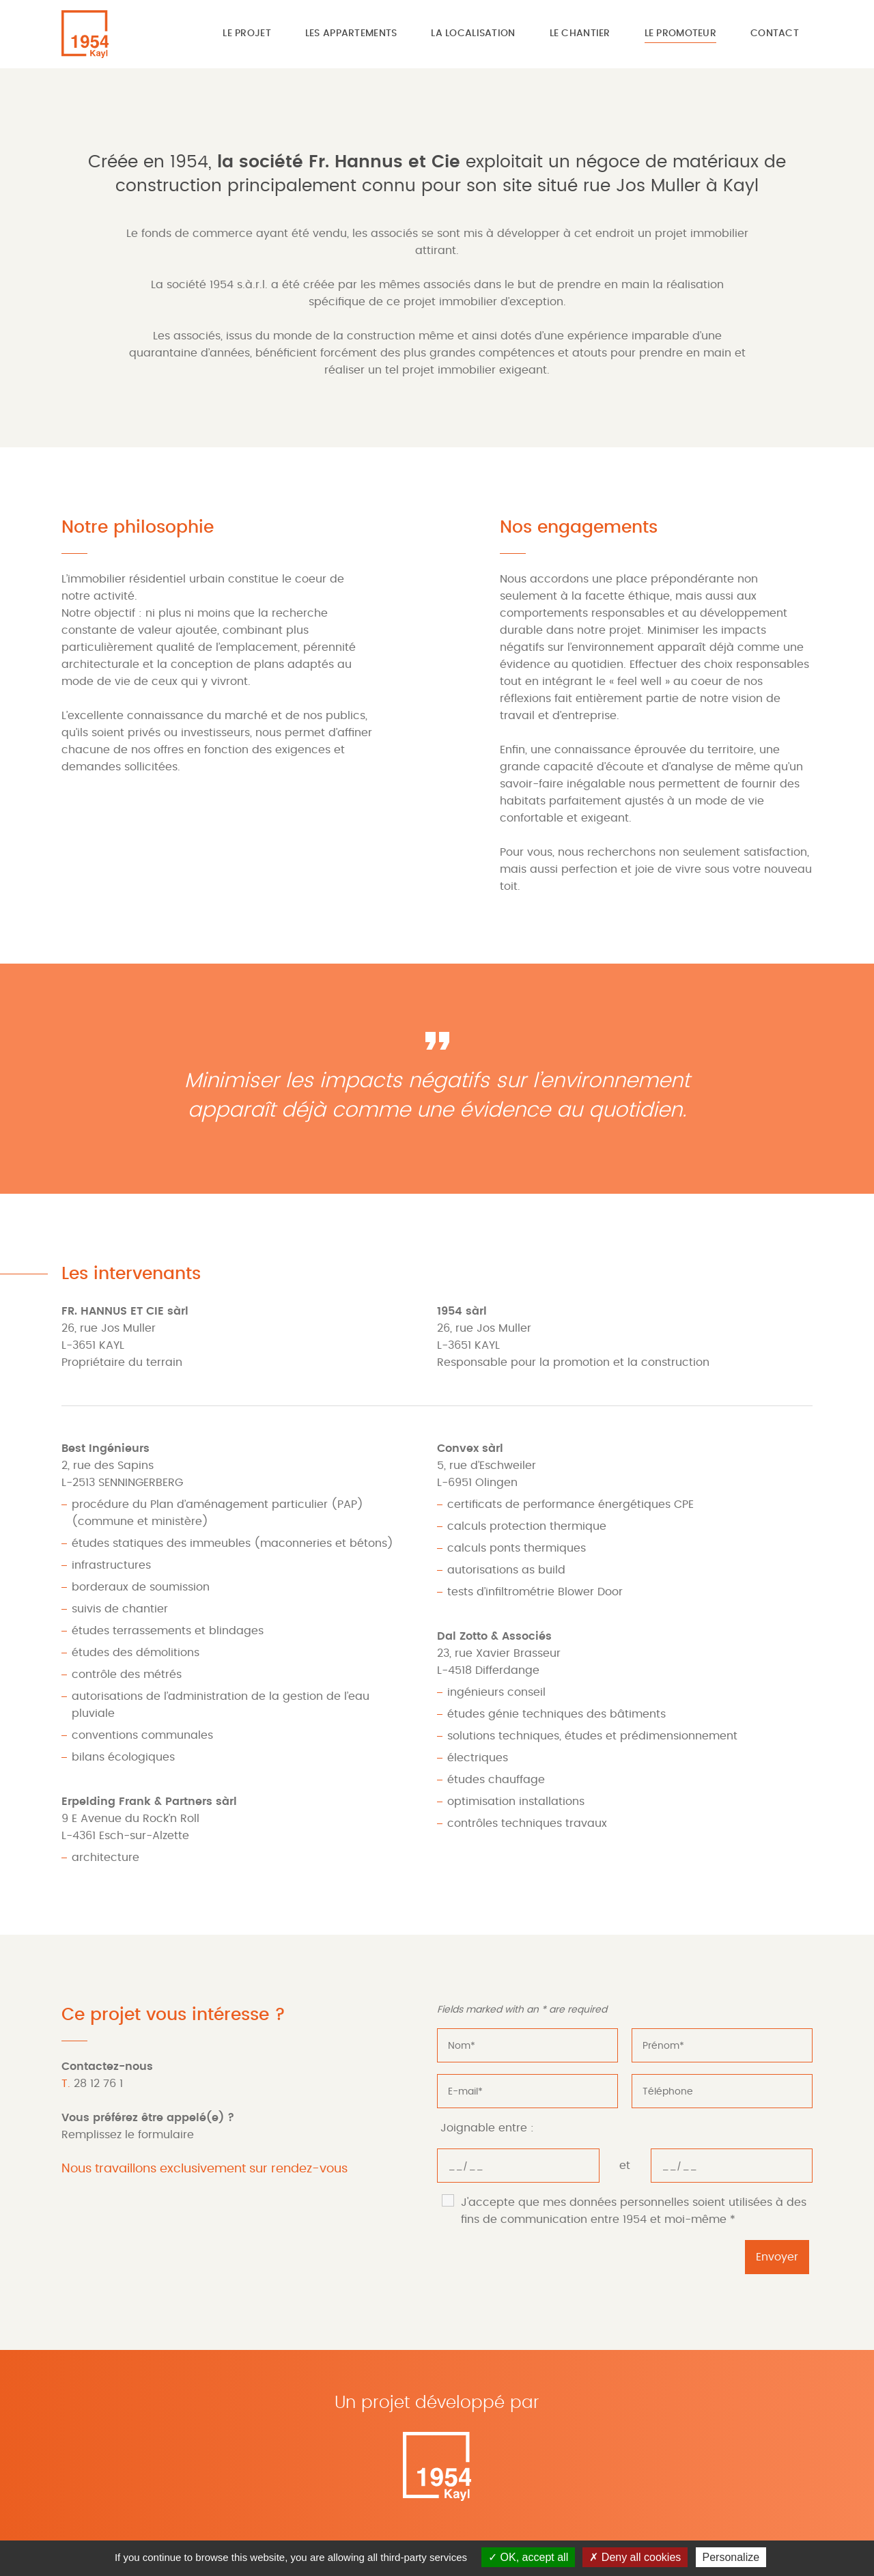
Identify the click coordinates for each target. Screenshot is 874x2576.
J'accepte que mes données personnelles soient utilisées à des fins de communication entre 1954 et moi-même (633, 2211)
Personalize (731, 2557)
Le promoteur (680, 33)
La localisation (473, 33)
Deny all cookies (635, 2557)
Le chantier (580, 33)
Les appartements (351, 33)
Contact (774, 33)
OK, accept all (528, 2557)
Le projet (247, 33)
